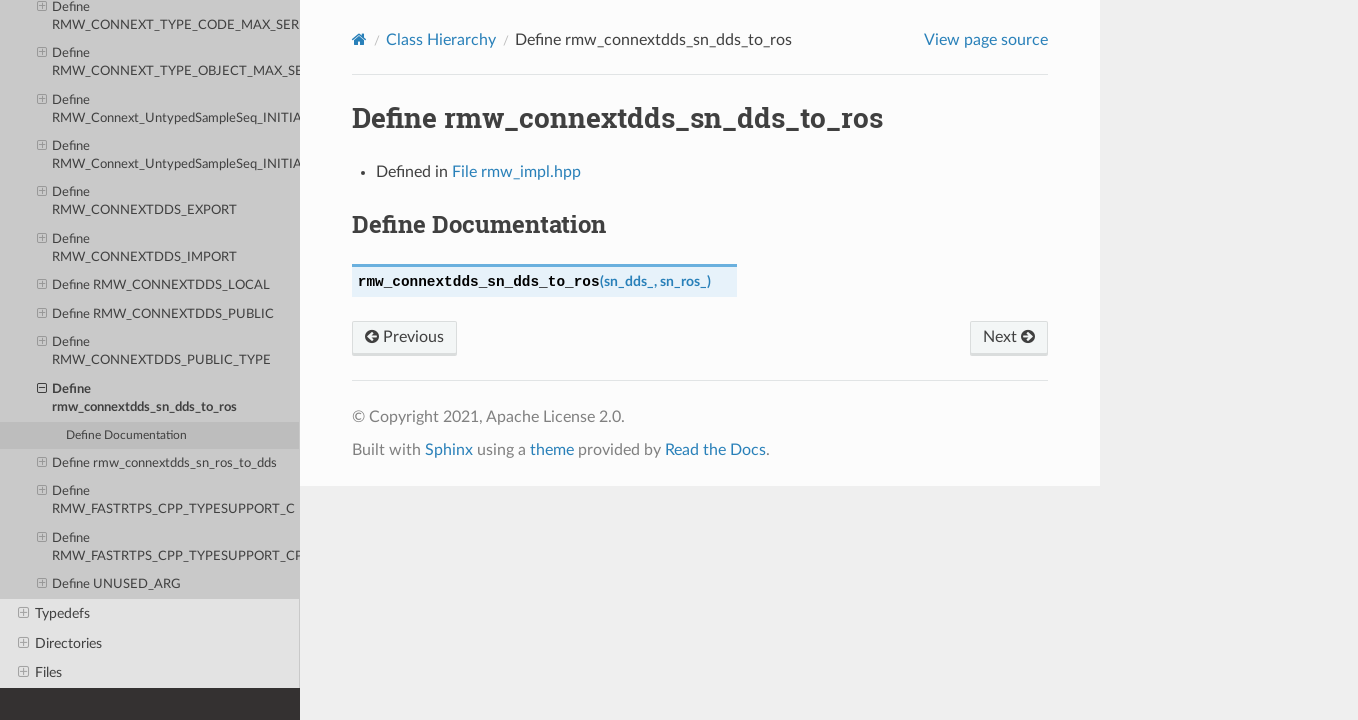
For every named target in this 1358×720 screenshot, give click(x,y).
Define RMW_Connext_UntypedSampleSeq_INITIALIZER (168, 108)
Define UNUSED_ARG (109, 585)
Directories (60, 644)
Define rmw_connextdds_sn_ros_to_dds (157, 464)
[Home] (359, 39)
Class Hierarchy (441, 40)
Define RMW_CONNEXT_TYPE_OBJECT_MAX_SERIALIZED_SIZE (168, 61)
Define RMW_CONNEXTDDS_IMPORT (137, 247)
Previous (404, 337)
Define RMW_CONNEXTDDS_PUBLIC (156, 315)
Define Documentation (126, 435)
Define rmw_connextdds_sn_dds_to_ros (137, 397)
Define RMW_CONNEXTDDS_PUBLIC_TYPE (154, 350)
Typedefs (54, 614)
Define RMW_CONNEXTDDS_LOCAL (154, 286)
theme (552, 450)
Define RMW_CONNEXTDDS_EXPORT (137, 200)
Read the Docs (715, 450)
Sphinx (449, 450)
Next (1009, 337)
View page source (986, 40)
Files (40, 673)
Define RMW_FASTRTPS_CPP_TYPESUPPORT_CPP (168, 546)
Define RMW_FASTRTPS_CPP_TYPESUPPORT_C (166, 499)
